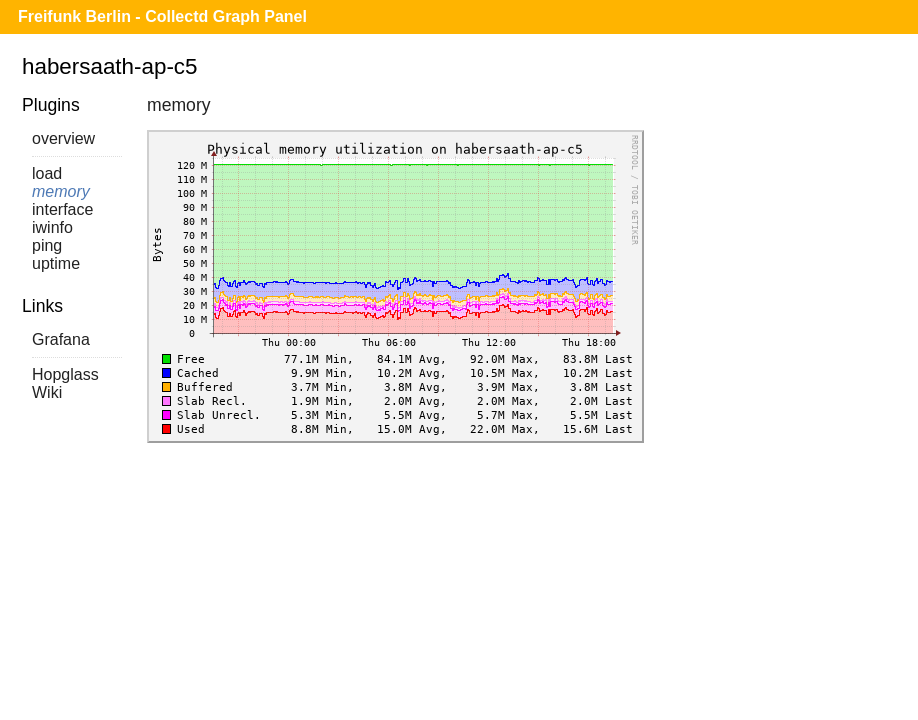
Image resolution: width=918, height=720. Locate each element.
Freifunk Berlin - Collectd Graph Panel (162, 16)
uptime (56, 263)
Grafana (61, 339)
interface (62, 209)
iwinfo (52, 227)
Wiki (47, 392)
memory (61, 191)
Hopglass (65, 374)
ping (47, 245)
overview (63, 138)
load (47, 173)
